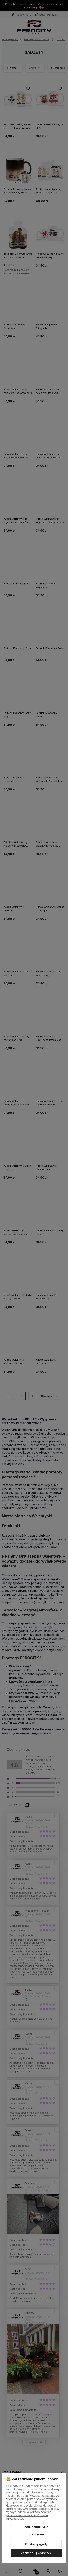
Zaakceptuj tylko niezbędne (36, 2530)
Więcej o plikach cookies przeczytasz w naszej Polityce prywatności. (28, 2515)
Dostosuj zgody (36, 2544)
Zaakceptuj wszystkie (36, 2553)
